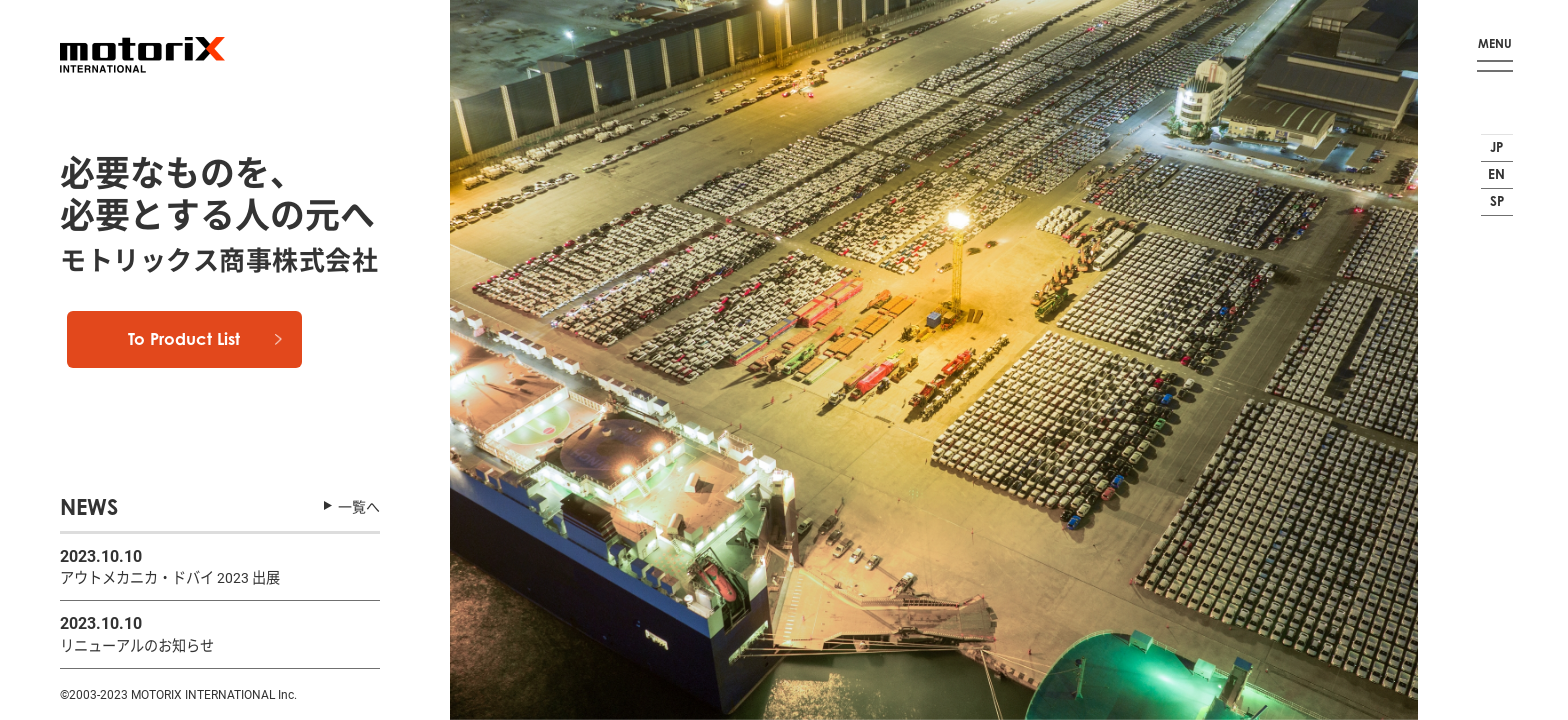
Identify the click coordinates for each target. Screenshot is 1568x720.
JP (1494, 138)
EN (1494, 174)
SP (1494, 210)
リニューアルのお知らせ (148, 643)
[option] (934, 360)
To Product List (217, 365)
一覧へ (359, 502)
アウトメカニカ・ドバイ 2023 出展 (186, 573)
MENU (1495, 39)
